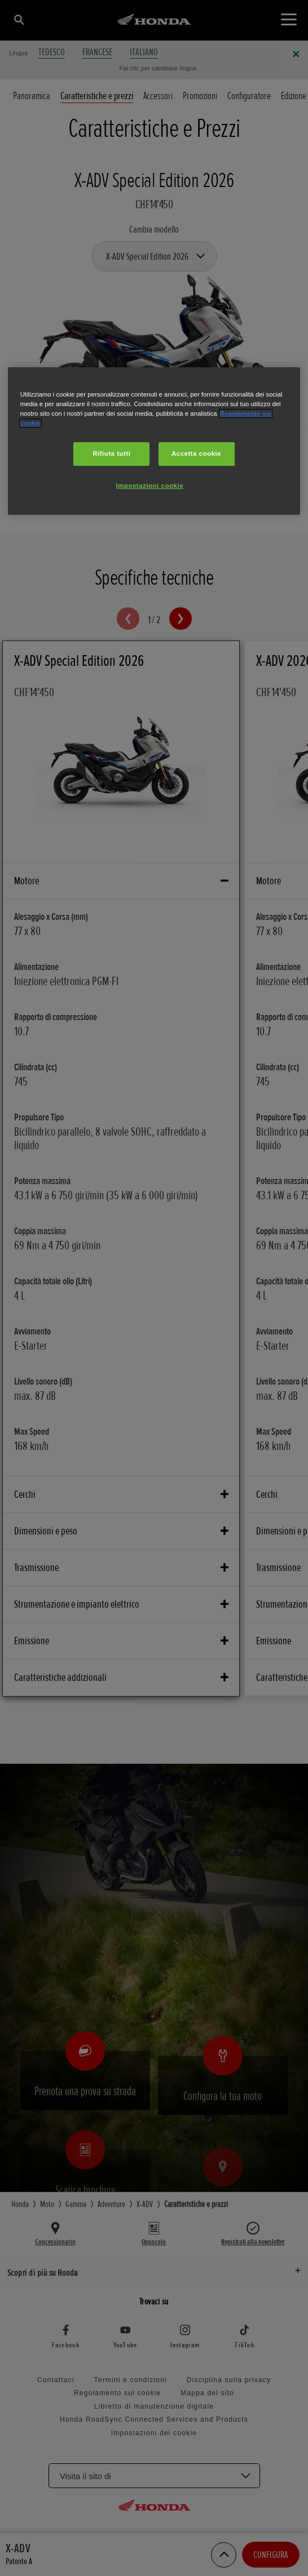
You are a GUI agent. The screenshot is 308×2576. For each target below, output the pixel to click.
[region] (154, 441)
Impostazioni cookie (150, 485)
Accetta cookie (196, 453)
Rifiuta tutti (111, 453)
